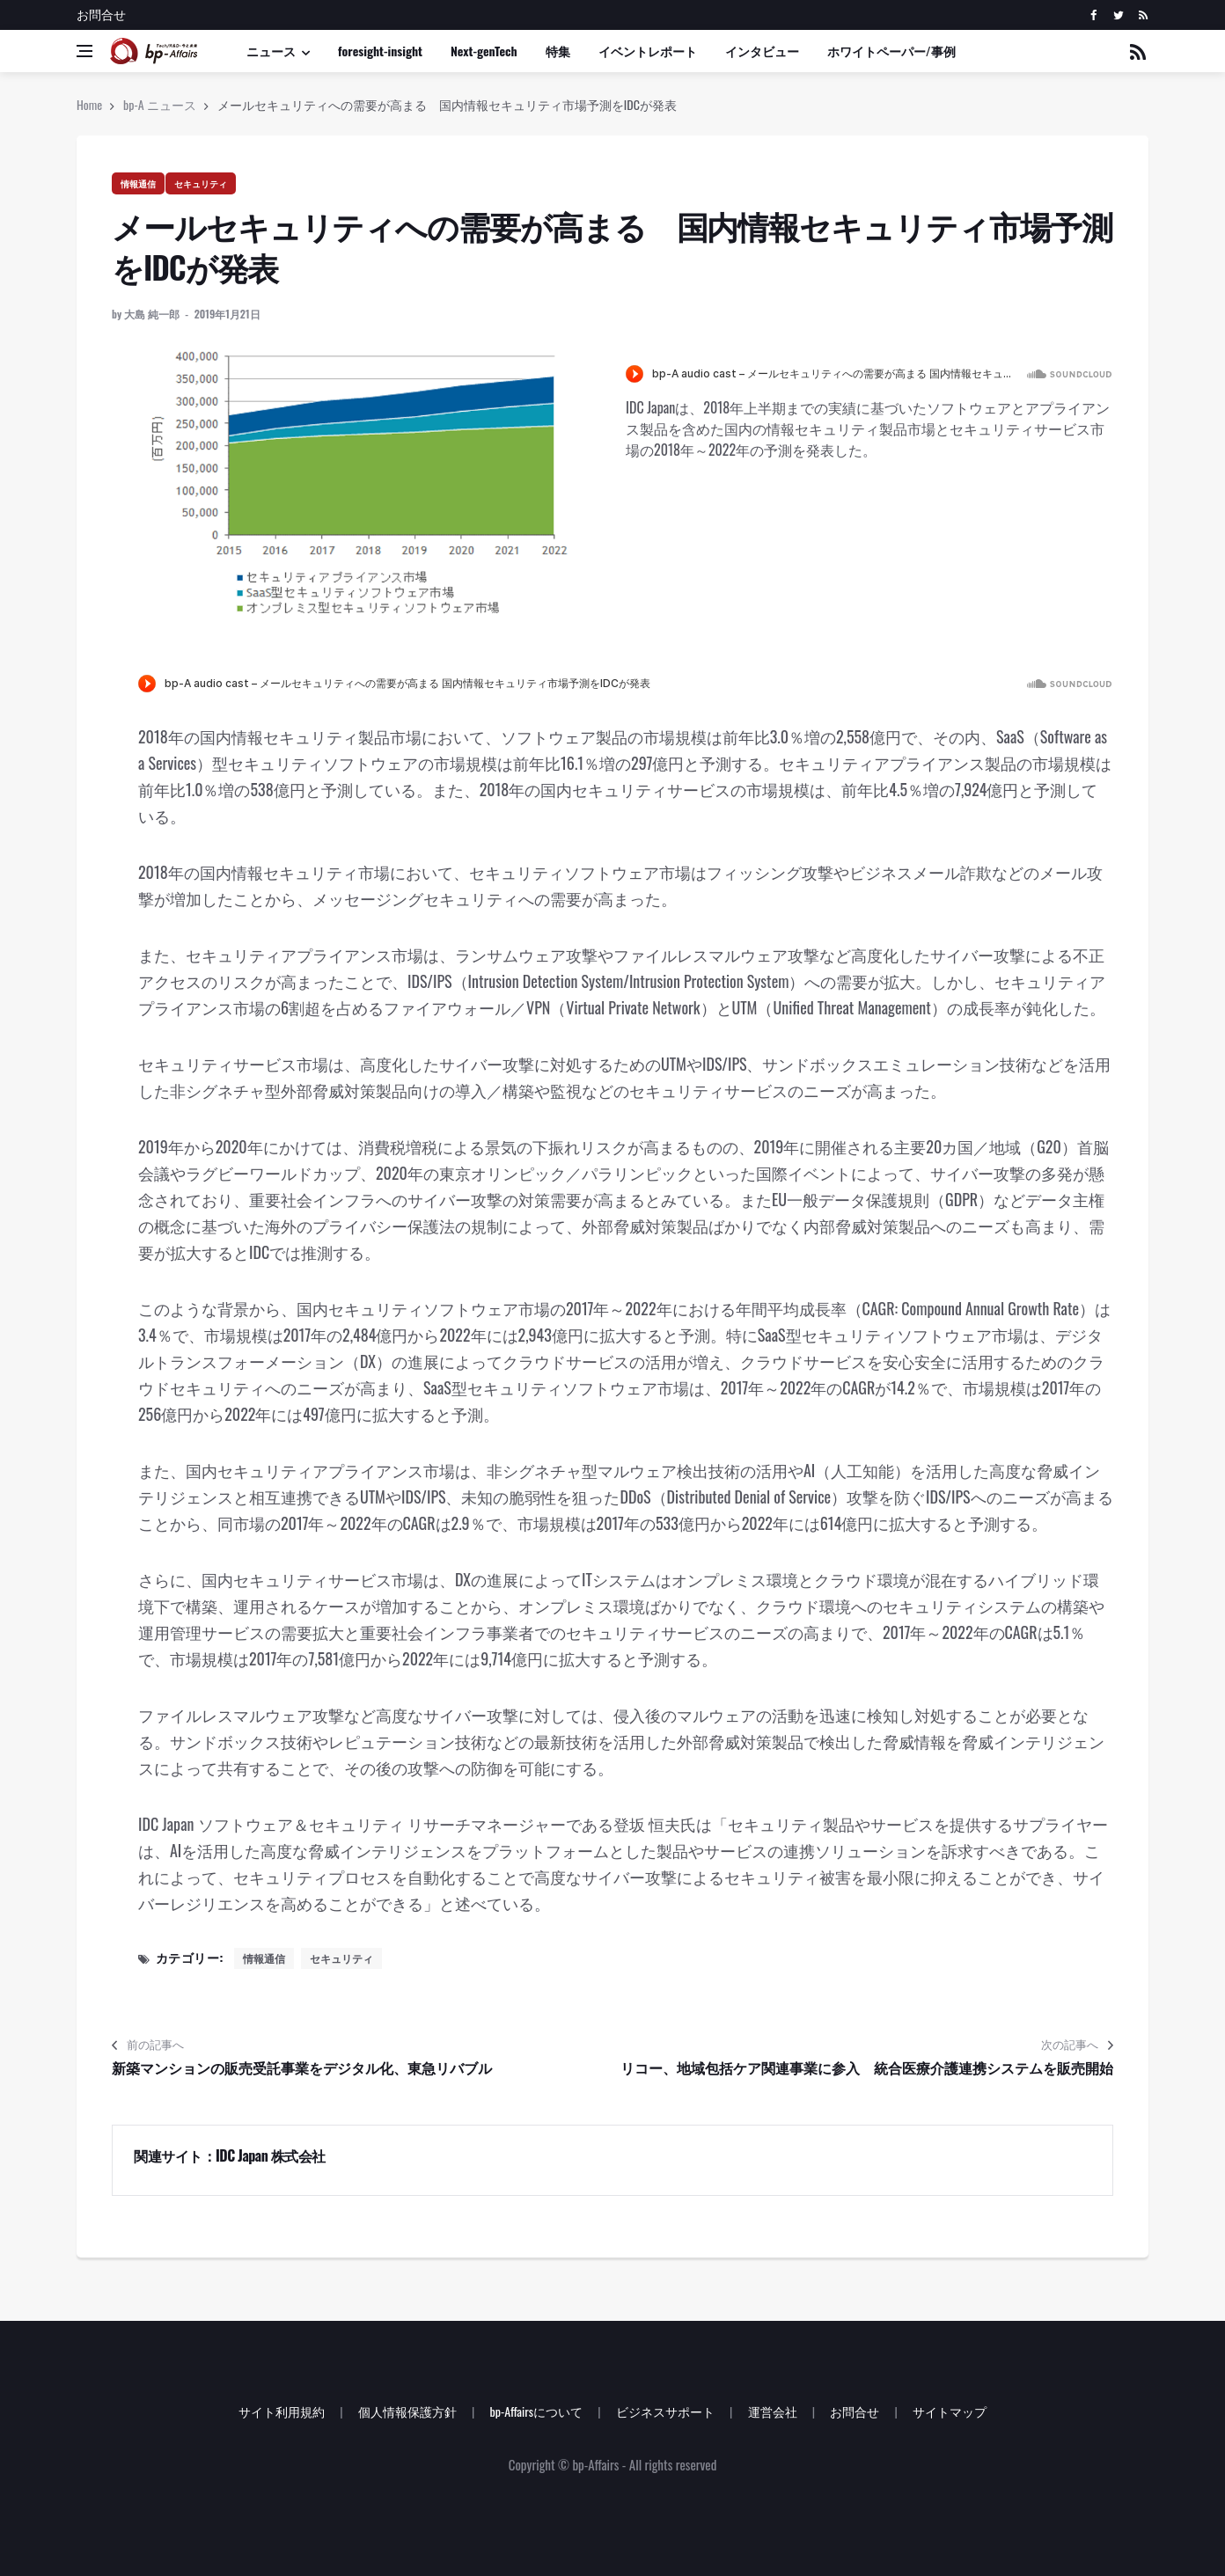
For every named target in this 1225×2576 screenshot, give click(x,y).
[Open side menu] (84, 51)
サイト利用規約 (281, 2411)
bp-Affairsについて (536, 2411)
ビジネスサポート (665, 2411)
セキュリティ (200, 183)
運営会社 (772, 2411)
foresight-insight (380, 50)
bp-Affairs (595, 2464)
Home (89, 104)
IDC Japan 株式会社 (271, 2155)
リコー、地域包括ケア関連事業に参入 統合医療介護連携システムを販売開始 (866, 2067)
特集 (558, 50)
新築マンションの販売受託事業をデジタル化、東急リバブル (302, 2067)
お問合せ (101, 13)
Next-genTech (484, 50)
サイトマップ (950, 2411)
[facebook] (1093, 15)
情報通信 (138, 183)
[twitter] (1118, 15)
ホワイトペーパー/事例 (891, 50)
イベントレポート (647, 50)
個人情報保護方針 (407, 2411)
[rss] (1142, 15)
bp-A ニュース (159, 104)
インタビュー (762, 50)
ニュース (271, 50)
